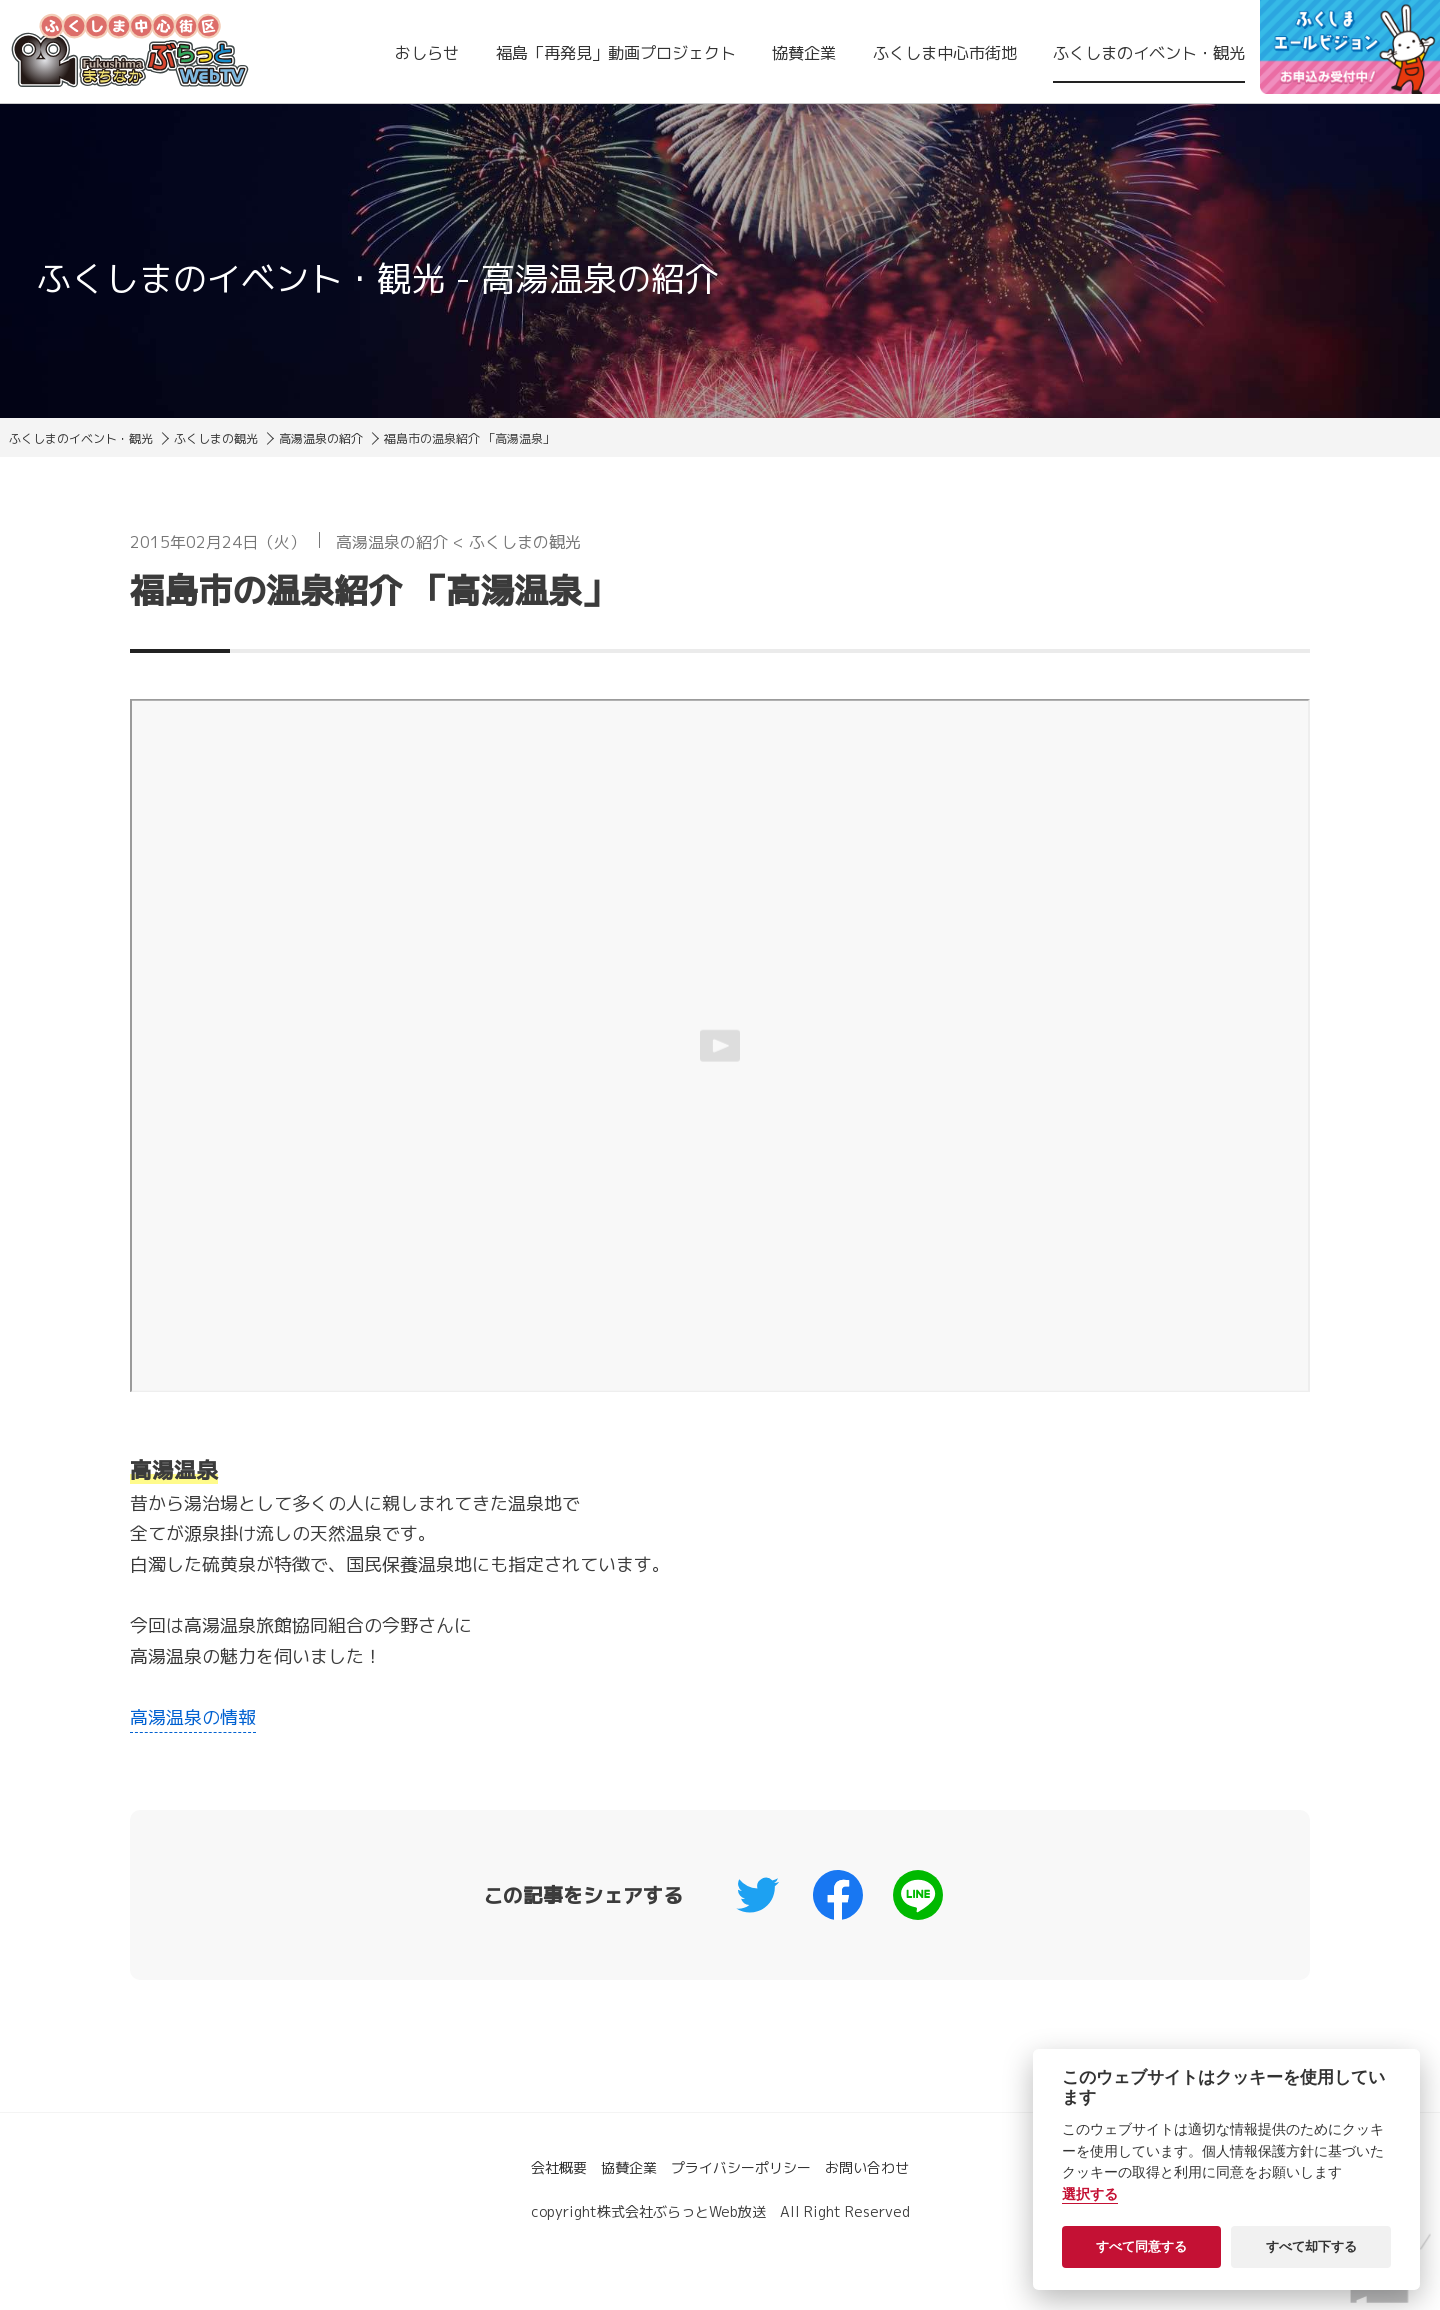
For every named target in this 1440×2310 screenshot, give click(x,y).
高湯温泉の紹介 (321, 438)
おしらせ (427, 53)
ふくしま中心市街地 (945, 53)
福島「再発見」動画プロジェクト (616, 53)
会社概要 (559, 2167)
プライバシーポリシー (741, 2167)
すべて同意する (1141, 2246)
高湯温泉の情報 (193, 1717)
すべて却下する (1311, 2246)
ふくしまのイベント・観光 (1149, 53)
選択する (1090, 2194)
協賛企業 (804, 53)
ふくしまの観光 (216, 438)
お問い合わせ (867, 2167)
